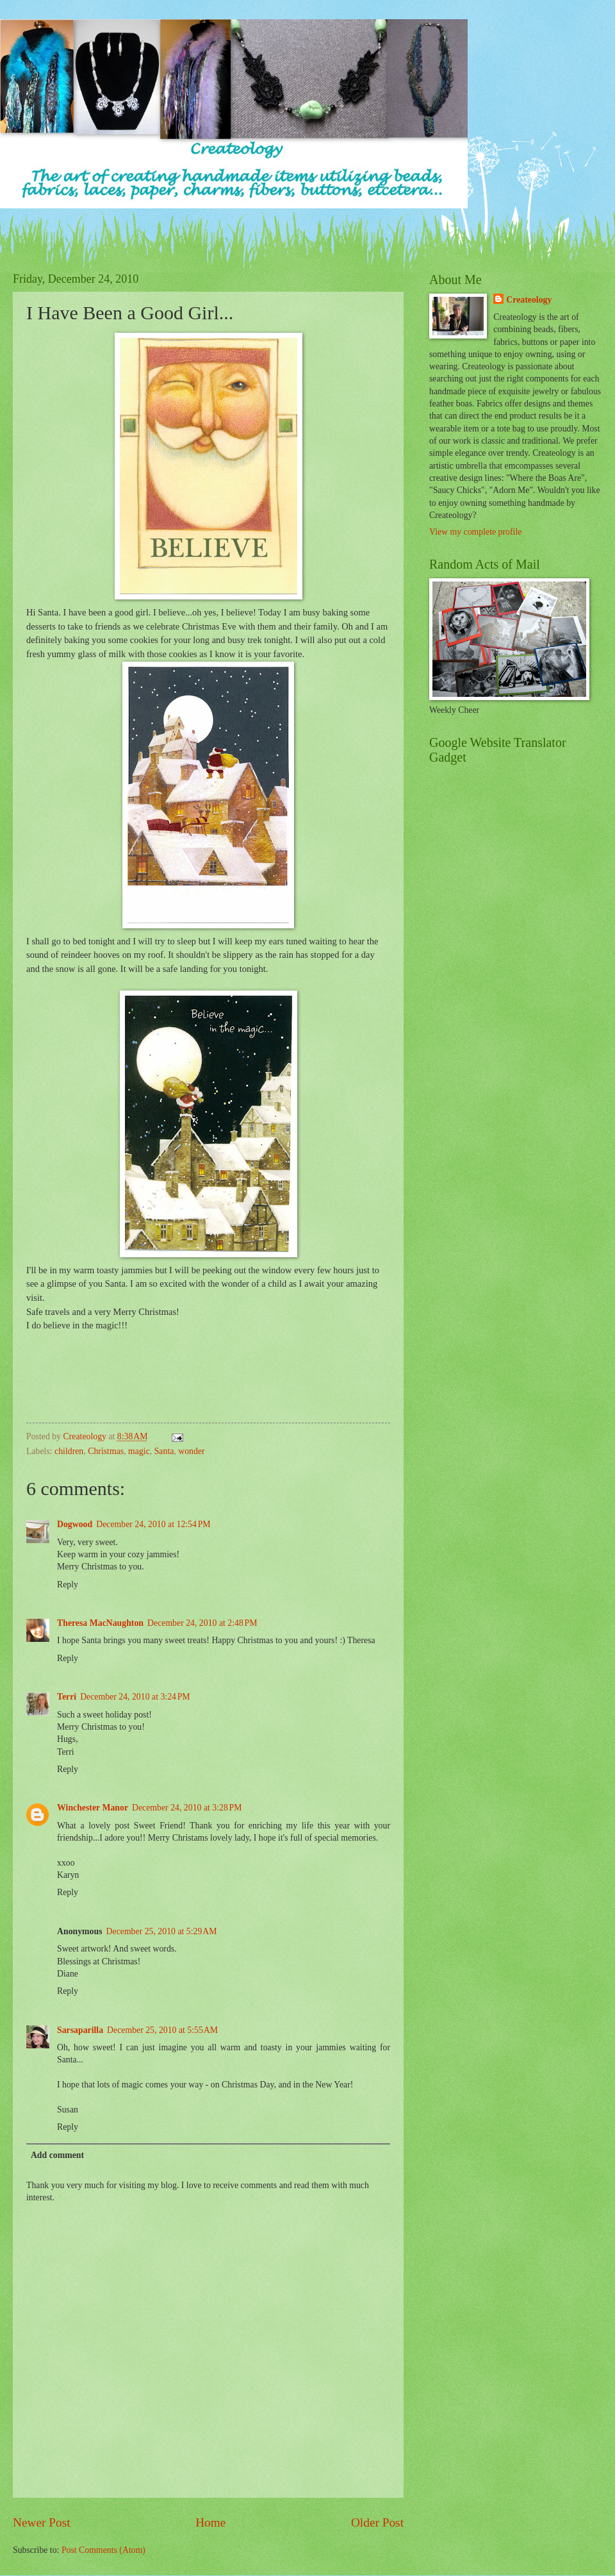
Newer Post (41, 2522)
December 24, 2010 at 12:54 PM (153, 1524)
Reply (67, 1584)
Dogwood (74, 1524)
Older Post (377, 2522)
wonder (191, 1451)
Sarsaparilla (80, 2030)
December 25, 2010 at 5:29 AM (161, 1931)
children (68, 1451)
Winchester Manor (92, 1807)
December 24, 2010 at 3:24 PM (135, 1697)
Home (210, 2522)
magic (139, 1451)
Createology (529, 300)
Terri (66, 1697)
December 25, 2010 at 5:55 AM (162, 2030)
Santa (164, 1451)
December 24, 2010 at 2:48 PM (202, 1623)
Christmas (106, 1451)
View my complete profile (475, 532)
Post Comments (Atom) (103, 2550)
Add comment (57, 2155)
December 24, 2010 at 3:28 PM (187, 1807)
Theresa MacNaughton (100, 1623)
